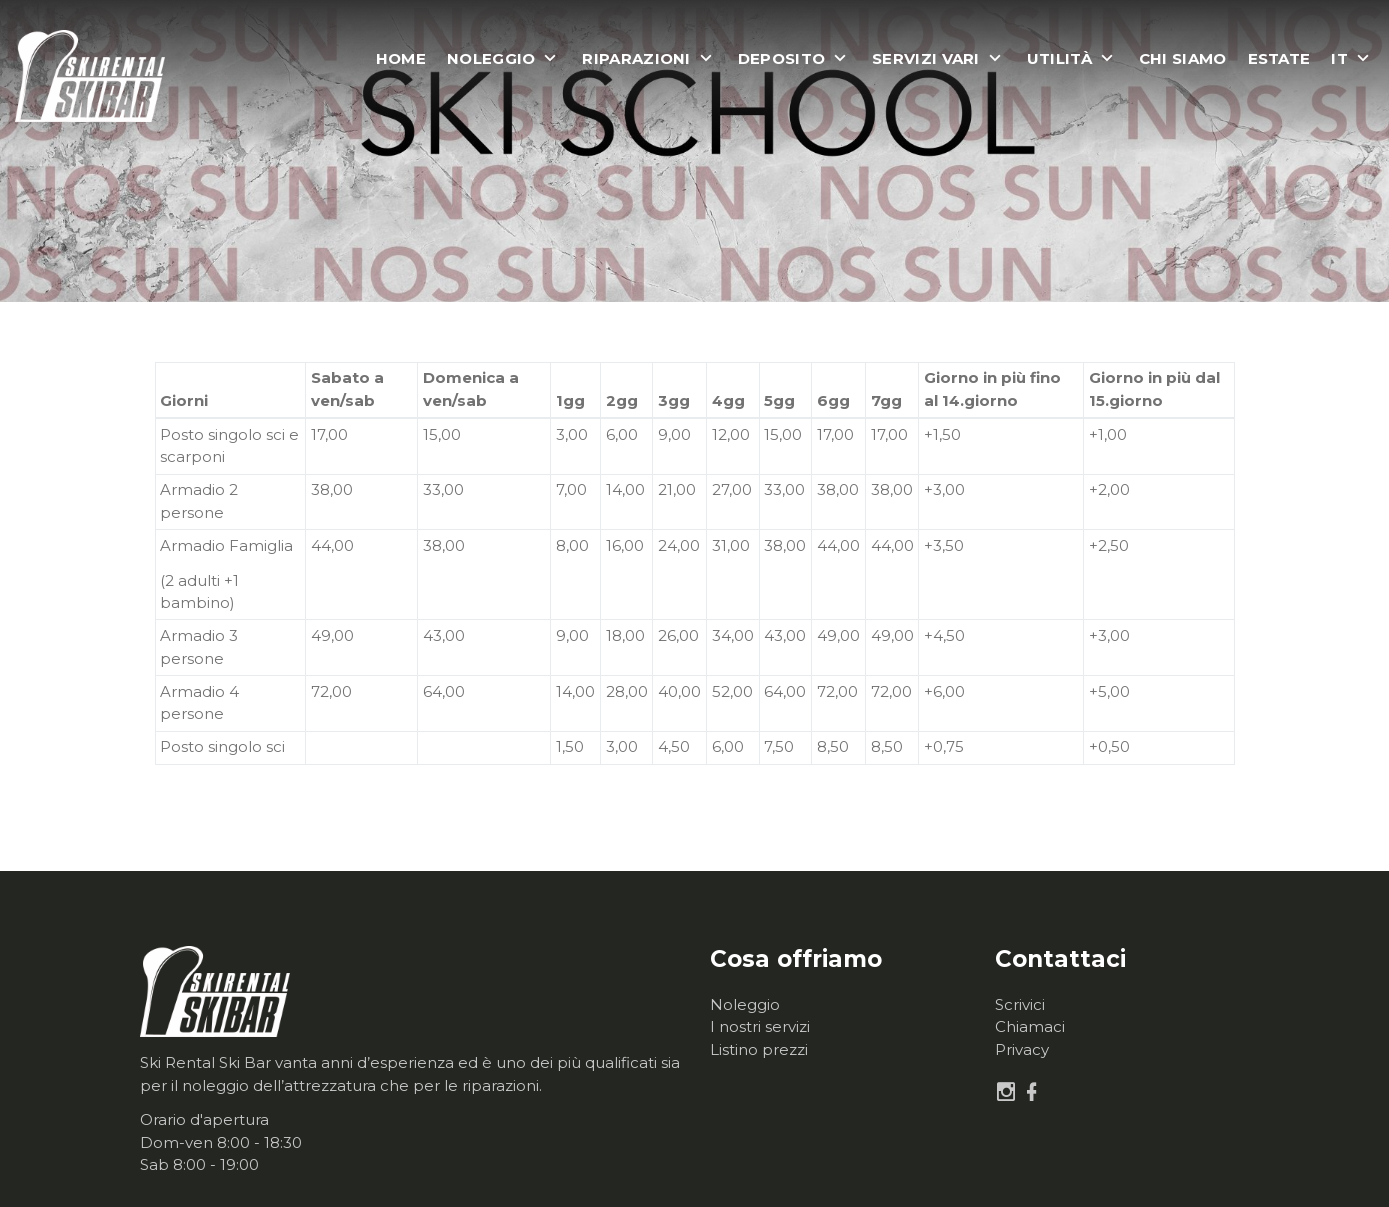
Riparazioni (636, 59)
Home (401, 59)
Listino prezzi (759, 1049)
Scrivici (1020, 1004)
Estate (1279, 59)
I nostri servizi (760, 1026)
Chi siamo (1183, 59)
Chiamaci (1030, 1026)
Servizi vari (926, 59)
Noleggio (491, 59)
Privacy (1022, 1049)
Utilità (1059, 59)
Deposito (781, 59)
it (1339, 59)
